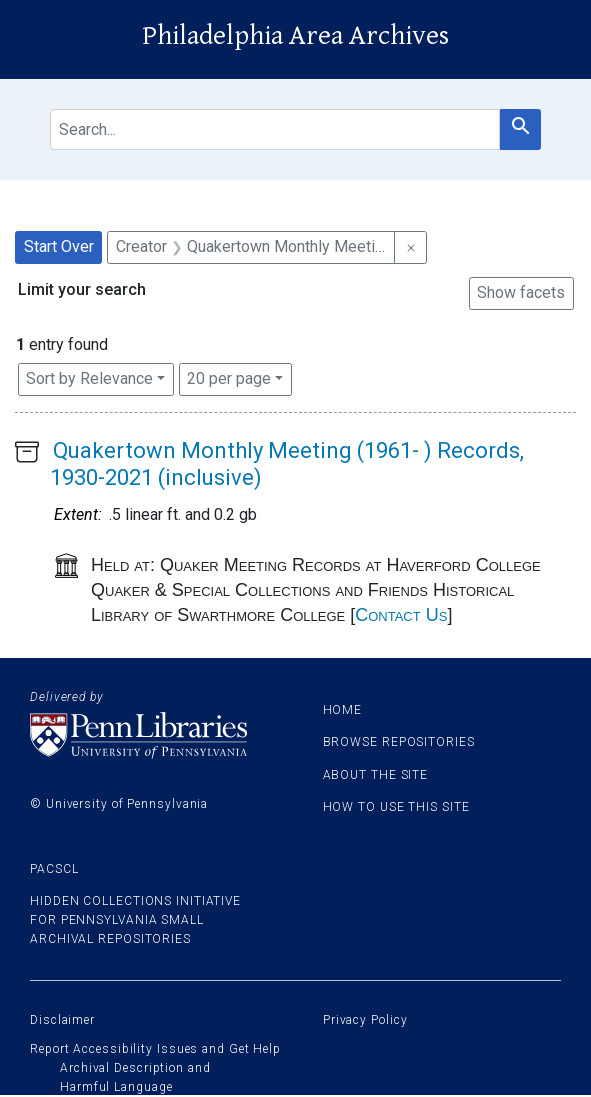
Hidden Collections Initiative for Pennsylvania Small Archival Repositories (135, 920)
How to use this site (396, 807)
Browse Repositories (399, 742)
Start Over (59, 246)
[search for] (275, 129)
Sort (89, 378)
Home (343, 710)
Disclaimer (62, 1020)
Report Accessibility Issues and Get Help (155, 1049)
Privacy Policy (365, 1020)
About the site (376, 775)
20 (229, 377)
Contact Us (401, 615)
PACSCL (54, 869)
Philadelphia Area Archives (295, 36)
